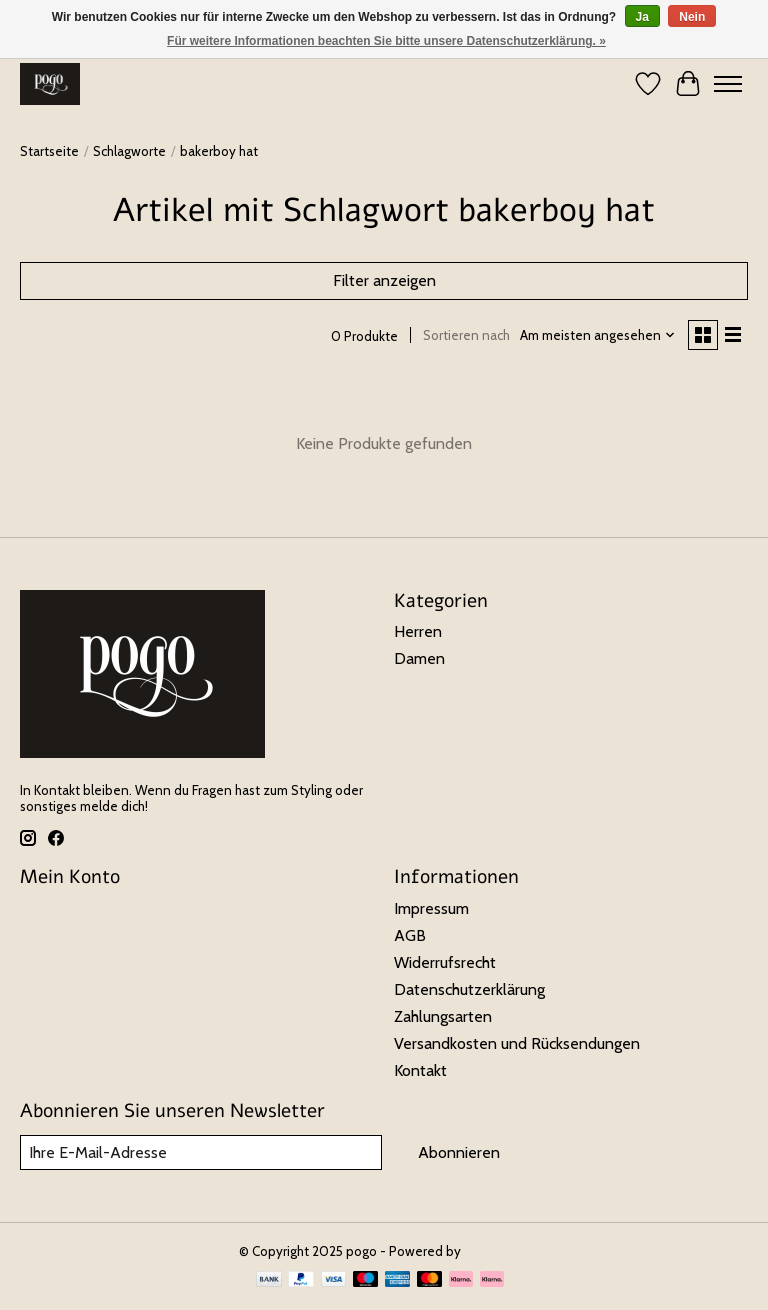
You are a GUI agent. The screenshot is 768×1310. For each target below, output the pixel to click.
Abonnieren (459, 1152)
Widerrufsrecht (445, 962)
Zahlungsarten (443, 1016)
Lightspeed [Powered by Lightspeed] (497, 1251)
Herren (418, 631)
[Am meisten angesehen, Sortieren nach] (598, 335)
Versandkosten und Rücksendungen (517, 1043)
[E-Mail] (201, 1152)
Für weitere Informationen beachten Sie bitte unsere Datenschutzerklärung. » (386, 41)
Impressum (431, 908)
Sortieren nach (466, 335)
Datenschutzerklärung (469, 989)
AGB (410, 935)
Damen (419, 658)
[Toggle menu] (728, 84)
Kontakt (420, 1070)
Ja (642, 17)
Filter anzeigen (384, 280)
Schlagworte (129, 151)
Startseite (49, 151)
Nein (692, 17)
